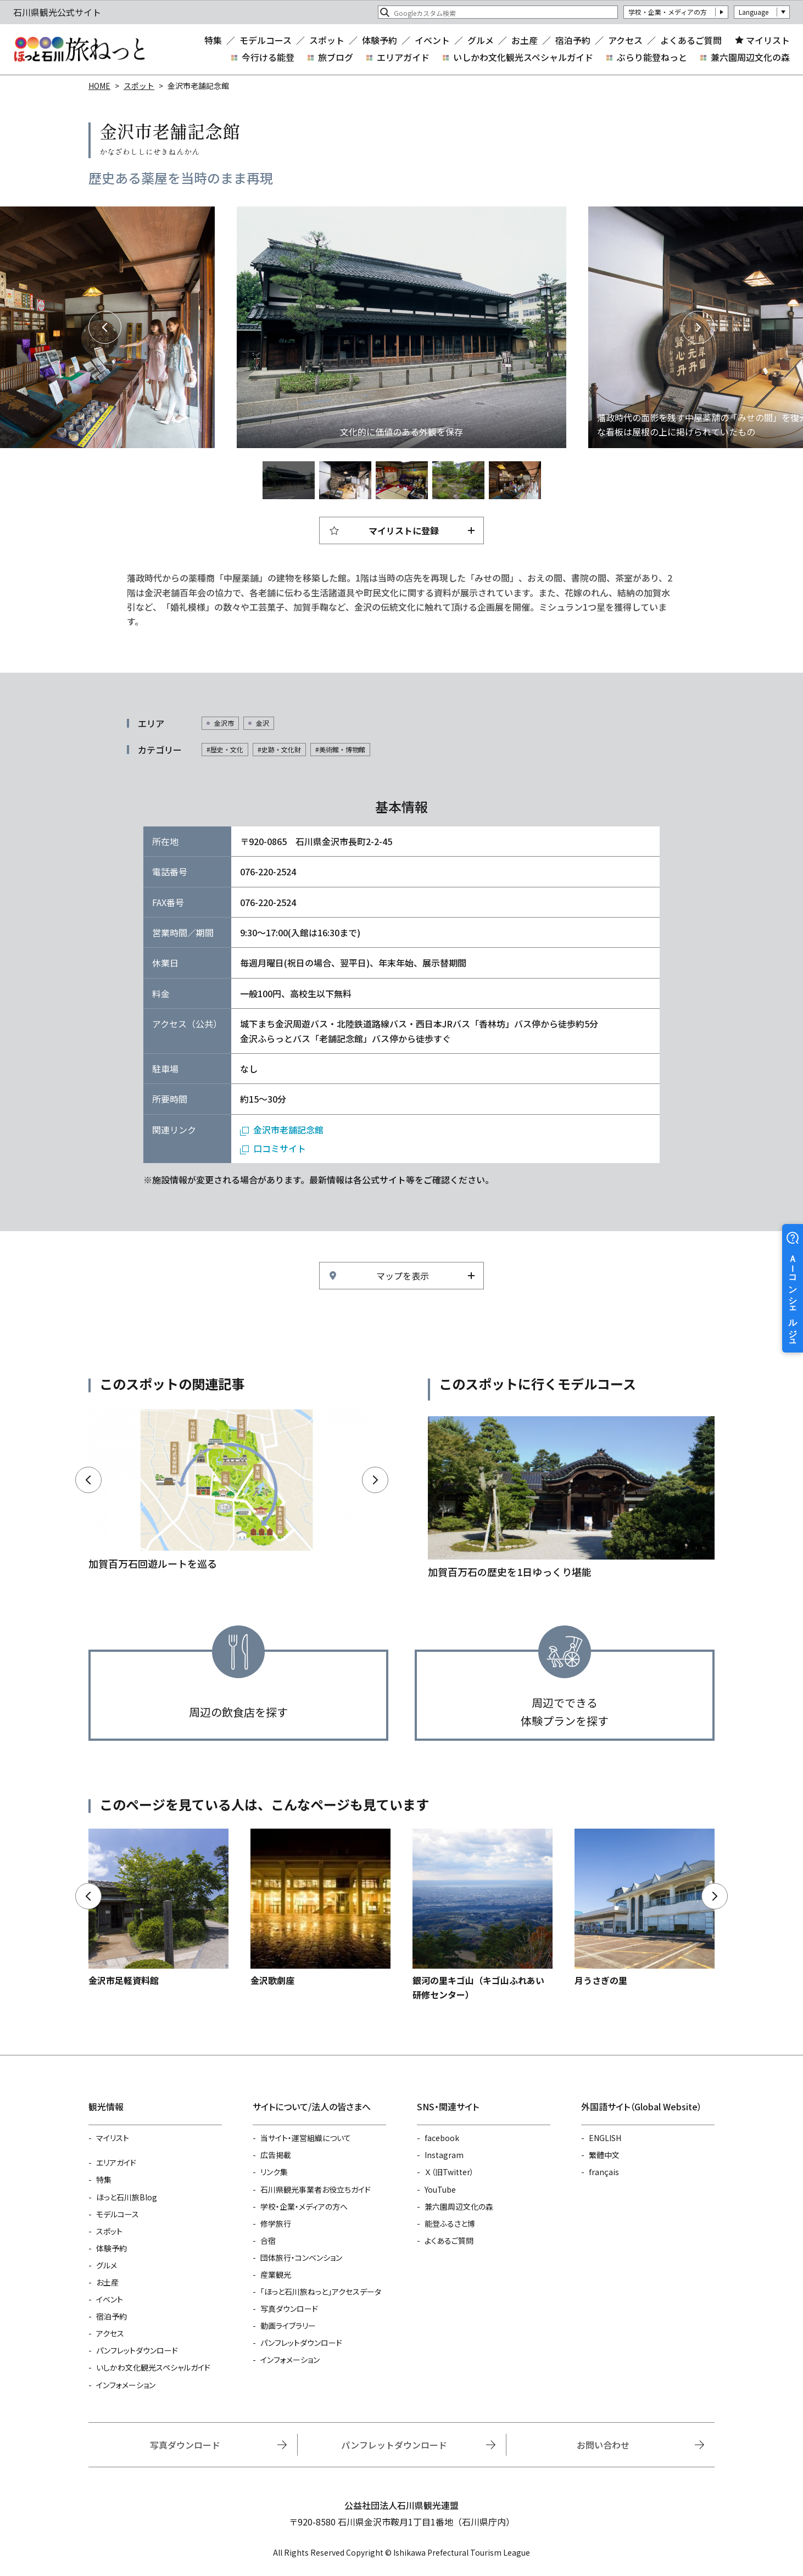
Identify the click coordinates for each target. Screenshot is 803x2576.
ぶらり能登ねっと (652, 57)
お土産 (524, 40)
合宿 (268, 2240)
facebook (442, 2137)
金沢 (262, 723)
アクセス (625, 40)
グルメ (480, 40)
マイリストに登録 (404, 530)
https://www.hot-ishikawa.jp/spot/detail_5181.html (482, 1915)
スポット (326, 40)
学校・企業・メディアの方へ (304, 2206)
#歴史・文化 (225, 749)
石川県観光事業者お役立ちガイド (315, 2189)
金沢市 (224, 723)
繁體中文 (604, 2154)
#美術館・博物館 (340, 749)
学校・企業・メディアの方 (667, 11)
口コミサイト (279, 1148)
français (604, 2171)
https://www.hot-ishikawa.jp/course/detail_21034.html (571, 1498)
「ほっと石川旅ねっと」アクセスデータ (320, 2291)
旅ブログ (335, 57)
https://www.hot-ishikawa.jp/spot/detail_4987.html (320, 1908)
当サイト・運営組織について (305, 2137)
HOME (99, 85)
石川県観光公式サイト (79, 49)
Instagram (444, 2154)
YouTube (440, 2189)
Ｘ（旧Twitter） (449, 2171)
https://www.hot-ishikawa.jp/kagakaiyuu (231, 1490)
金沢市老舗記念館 (288, 1129)
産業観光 (275, 2274)
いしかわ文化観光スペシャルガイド (523, 57)
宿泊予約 (572, 40)
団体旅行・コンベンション (301, 2257)
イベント (432, 40)
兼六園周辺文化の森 (750, 57)
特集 (213, 40)
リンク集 (274, 2171)
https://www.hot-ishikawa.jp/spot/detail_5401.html (645, 1908)
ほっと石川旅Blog (126, 2197)
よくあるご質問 (691, 40)
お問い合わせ (603, 2444)
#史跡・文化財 (279, 749)
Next (698, 327)
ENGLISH (605, 2137)
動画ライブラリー (288, 2325)
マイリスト (768, 40)
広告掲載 (275, 2154)
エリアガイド (403, 57)
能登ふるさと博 (450, 2223)
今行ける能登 (268, 57)
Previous (104, 327)
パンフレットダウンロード (137, 2350)
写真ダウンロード (289, 2308)
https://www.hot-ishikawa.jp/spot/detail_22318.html (158, 1908)
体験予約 (379, 40)
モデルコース (265, 40)
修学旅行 (275, 2223)
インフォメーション (125, 2384)
